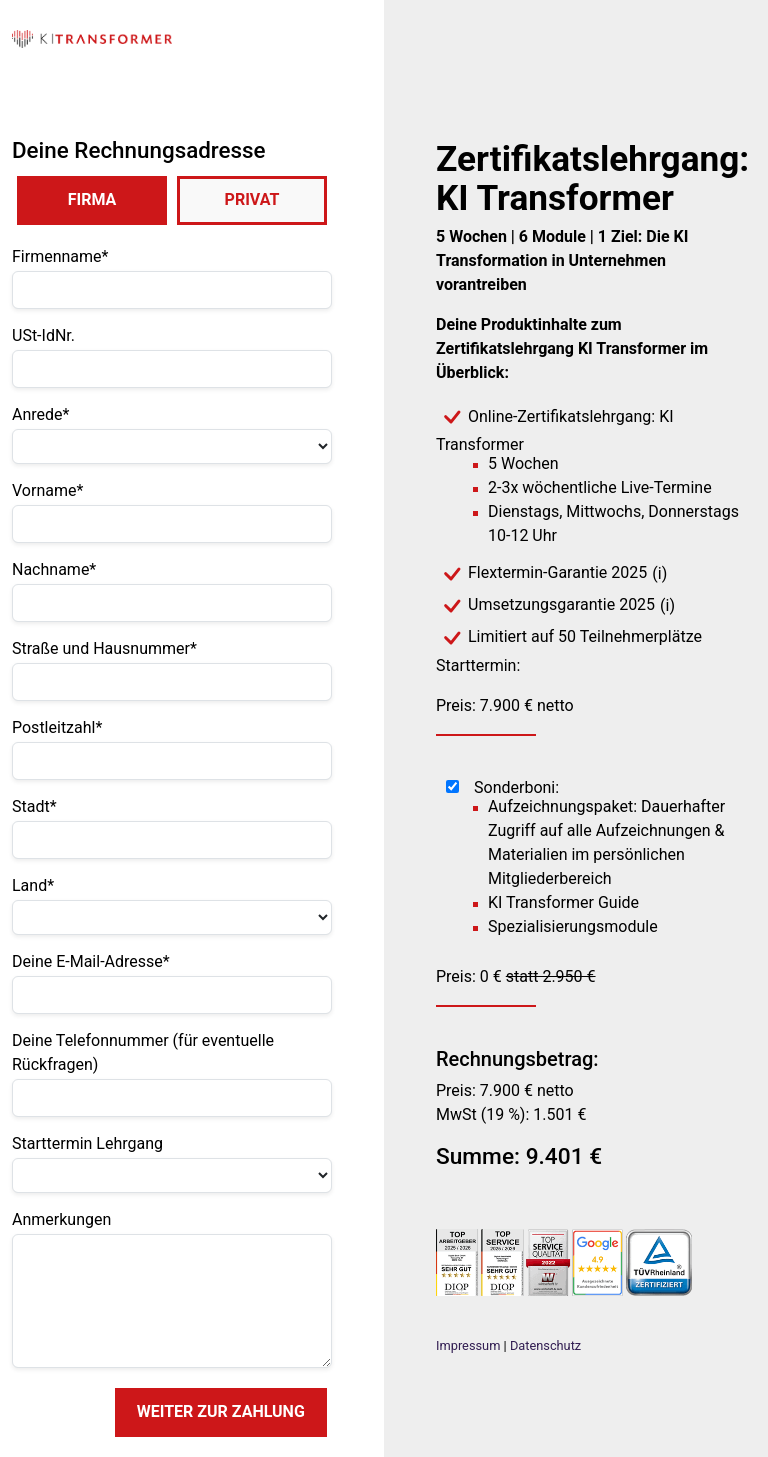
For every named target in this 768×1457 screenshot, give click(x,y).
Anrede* (40, 414)
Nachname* (54, 569)
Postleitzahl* (57, 727)
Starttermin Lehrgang (87, 1143)
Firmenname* (60, 256)
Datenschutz (545, 1345)
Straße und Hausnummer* (104, 648)
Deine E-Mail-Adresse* (91, 961)
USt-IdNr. (43, 335)
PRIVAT (252, 199)
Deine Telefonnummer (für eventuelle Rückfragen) (143, 1052)
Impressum (468, 1345)
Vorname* (47, 490)
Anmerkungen (61, 1219)
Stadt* (34, 806)
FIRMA (92, 199)
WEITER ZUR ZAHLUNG (221, 1411)
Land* (33, 885)
